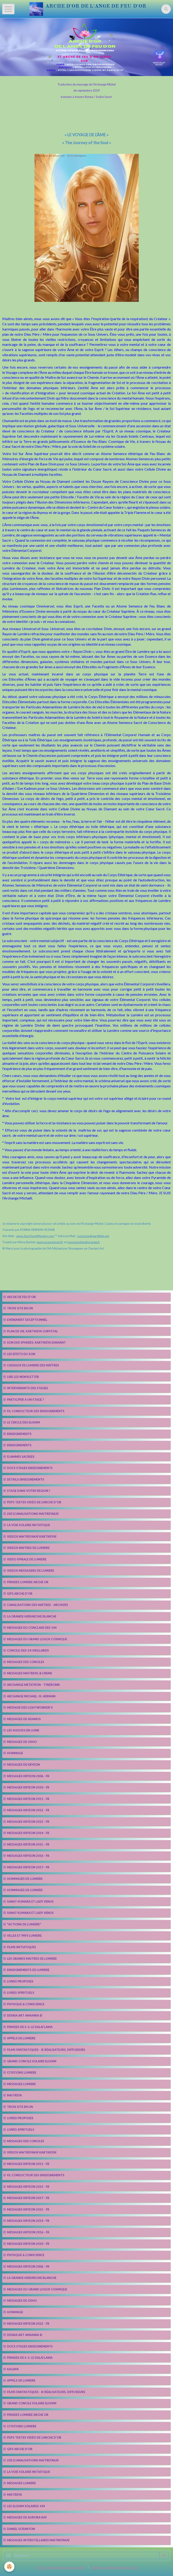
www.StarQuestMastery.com (35, 1236)
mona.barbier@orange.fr (83, 1242)
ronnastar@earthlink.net (93, 1236)
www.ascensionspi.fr (49, 1242)
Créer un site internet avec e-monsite (60, 2567)
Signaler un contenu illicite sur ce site (113, 2567)
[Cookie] (10, 2567)
